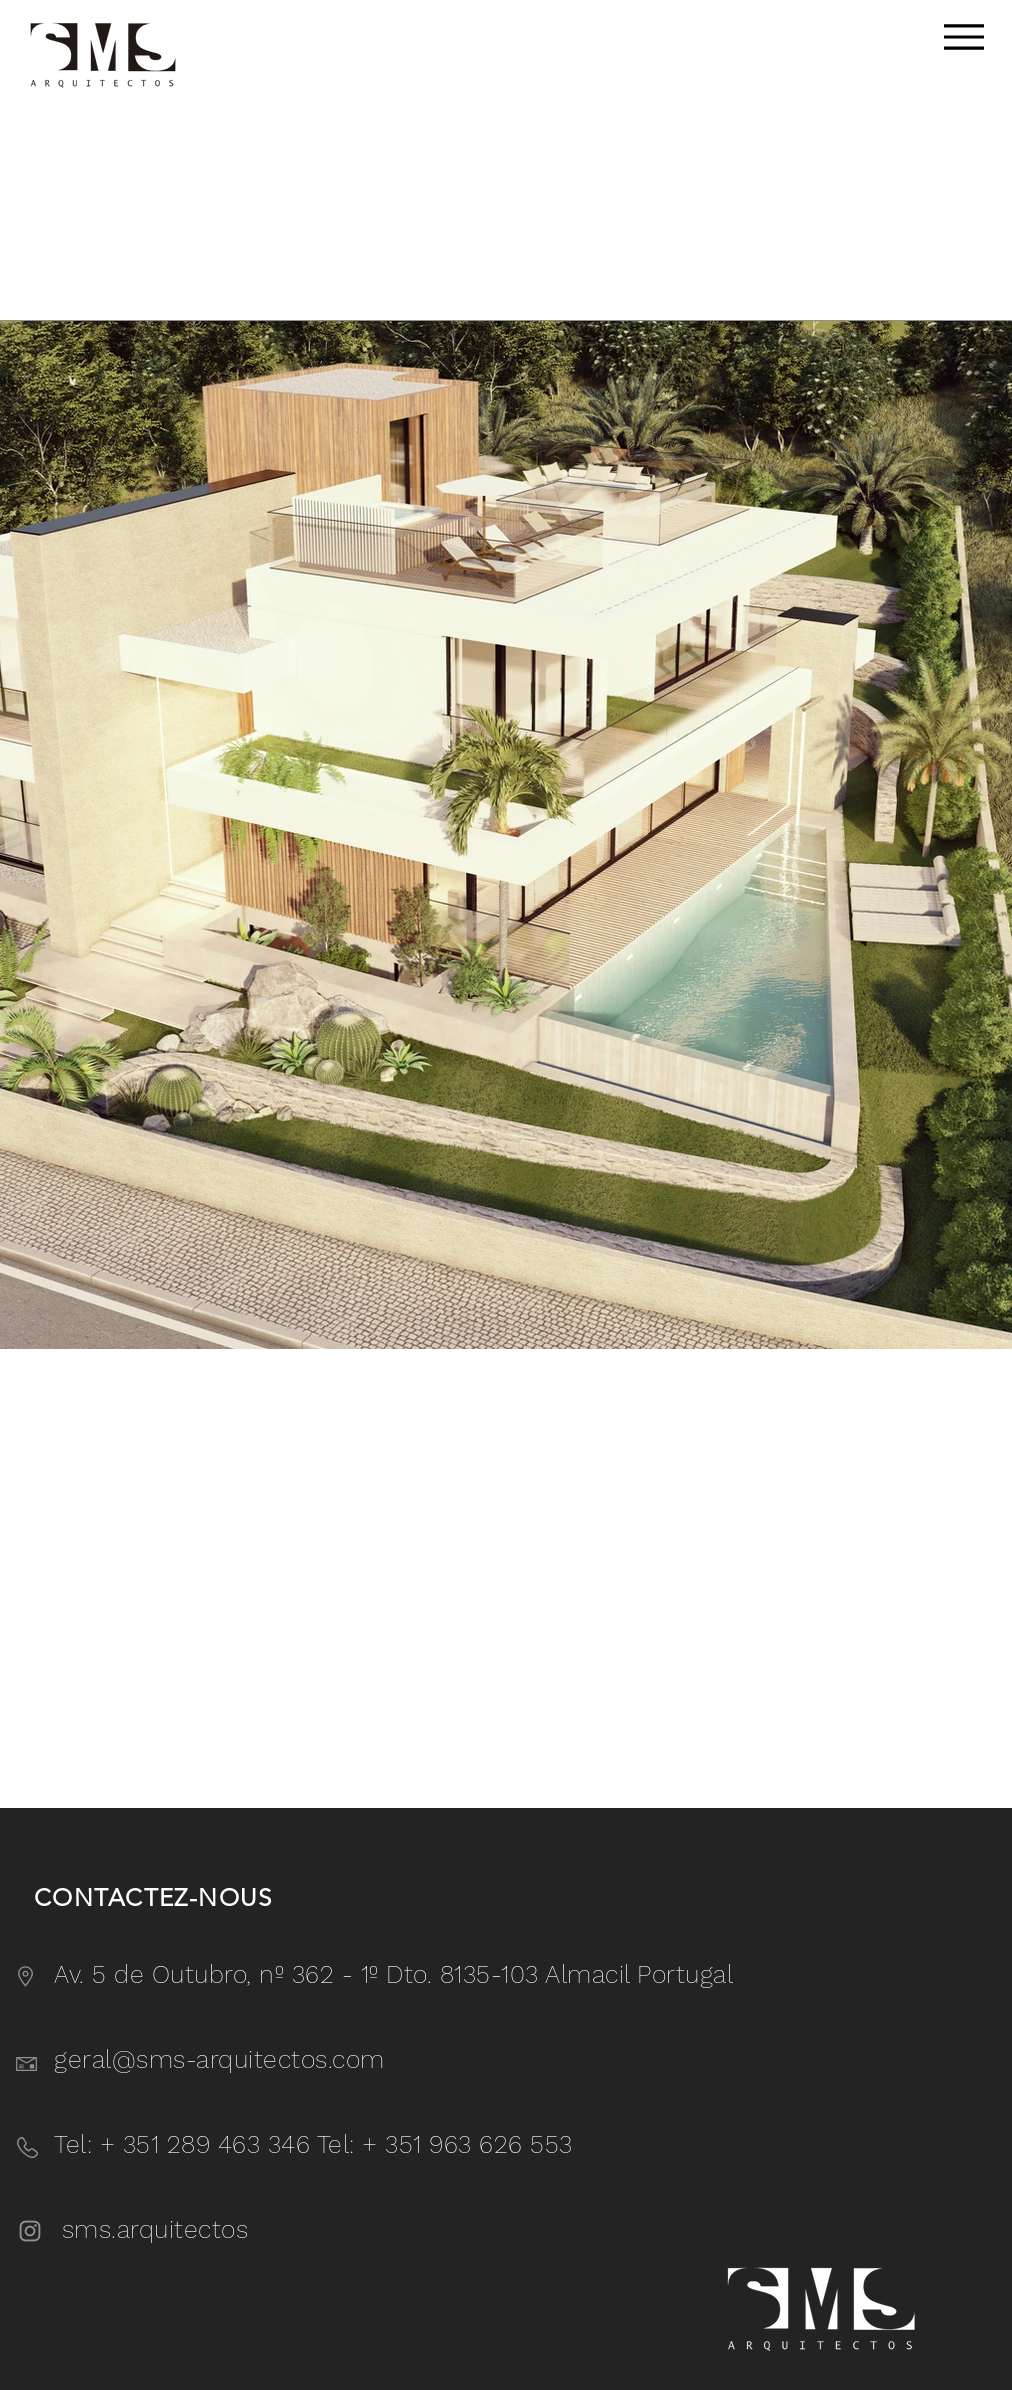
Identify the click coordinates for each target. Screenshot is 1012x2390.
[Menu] (963, 36)
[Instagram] (30, 2231)
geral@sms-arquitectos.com (219, 2059)
